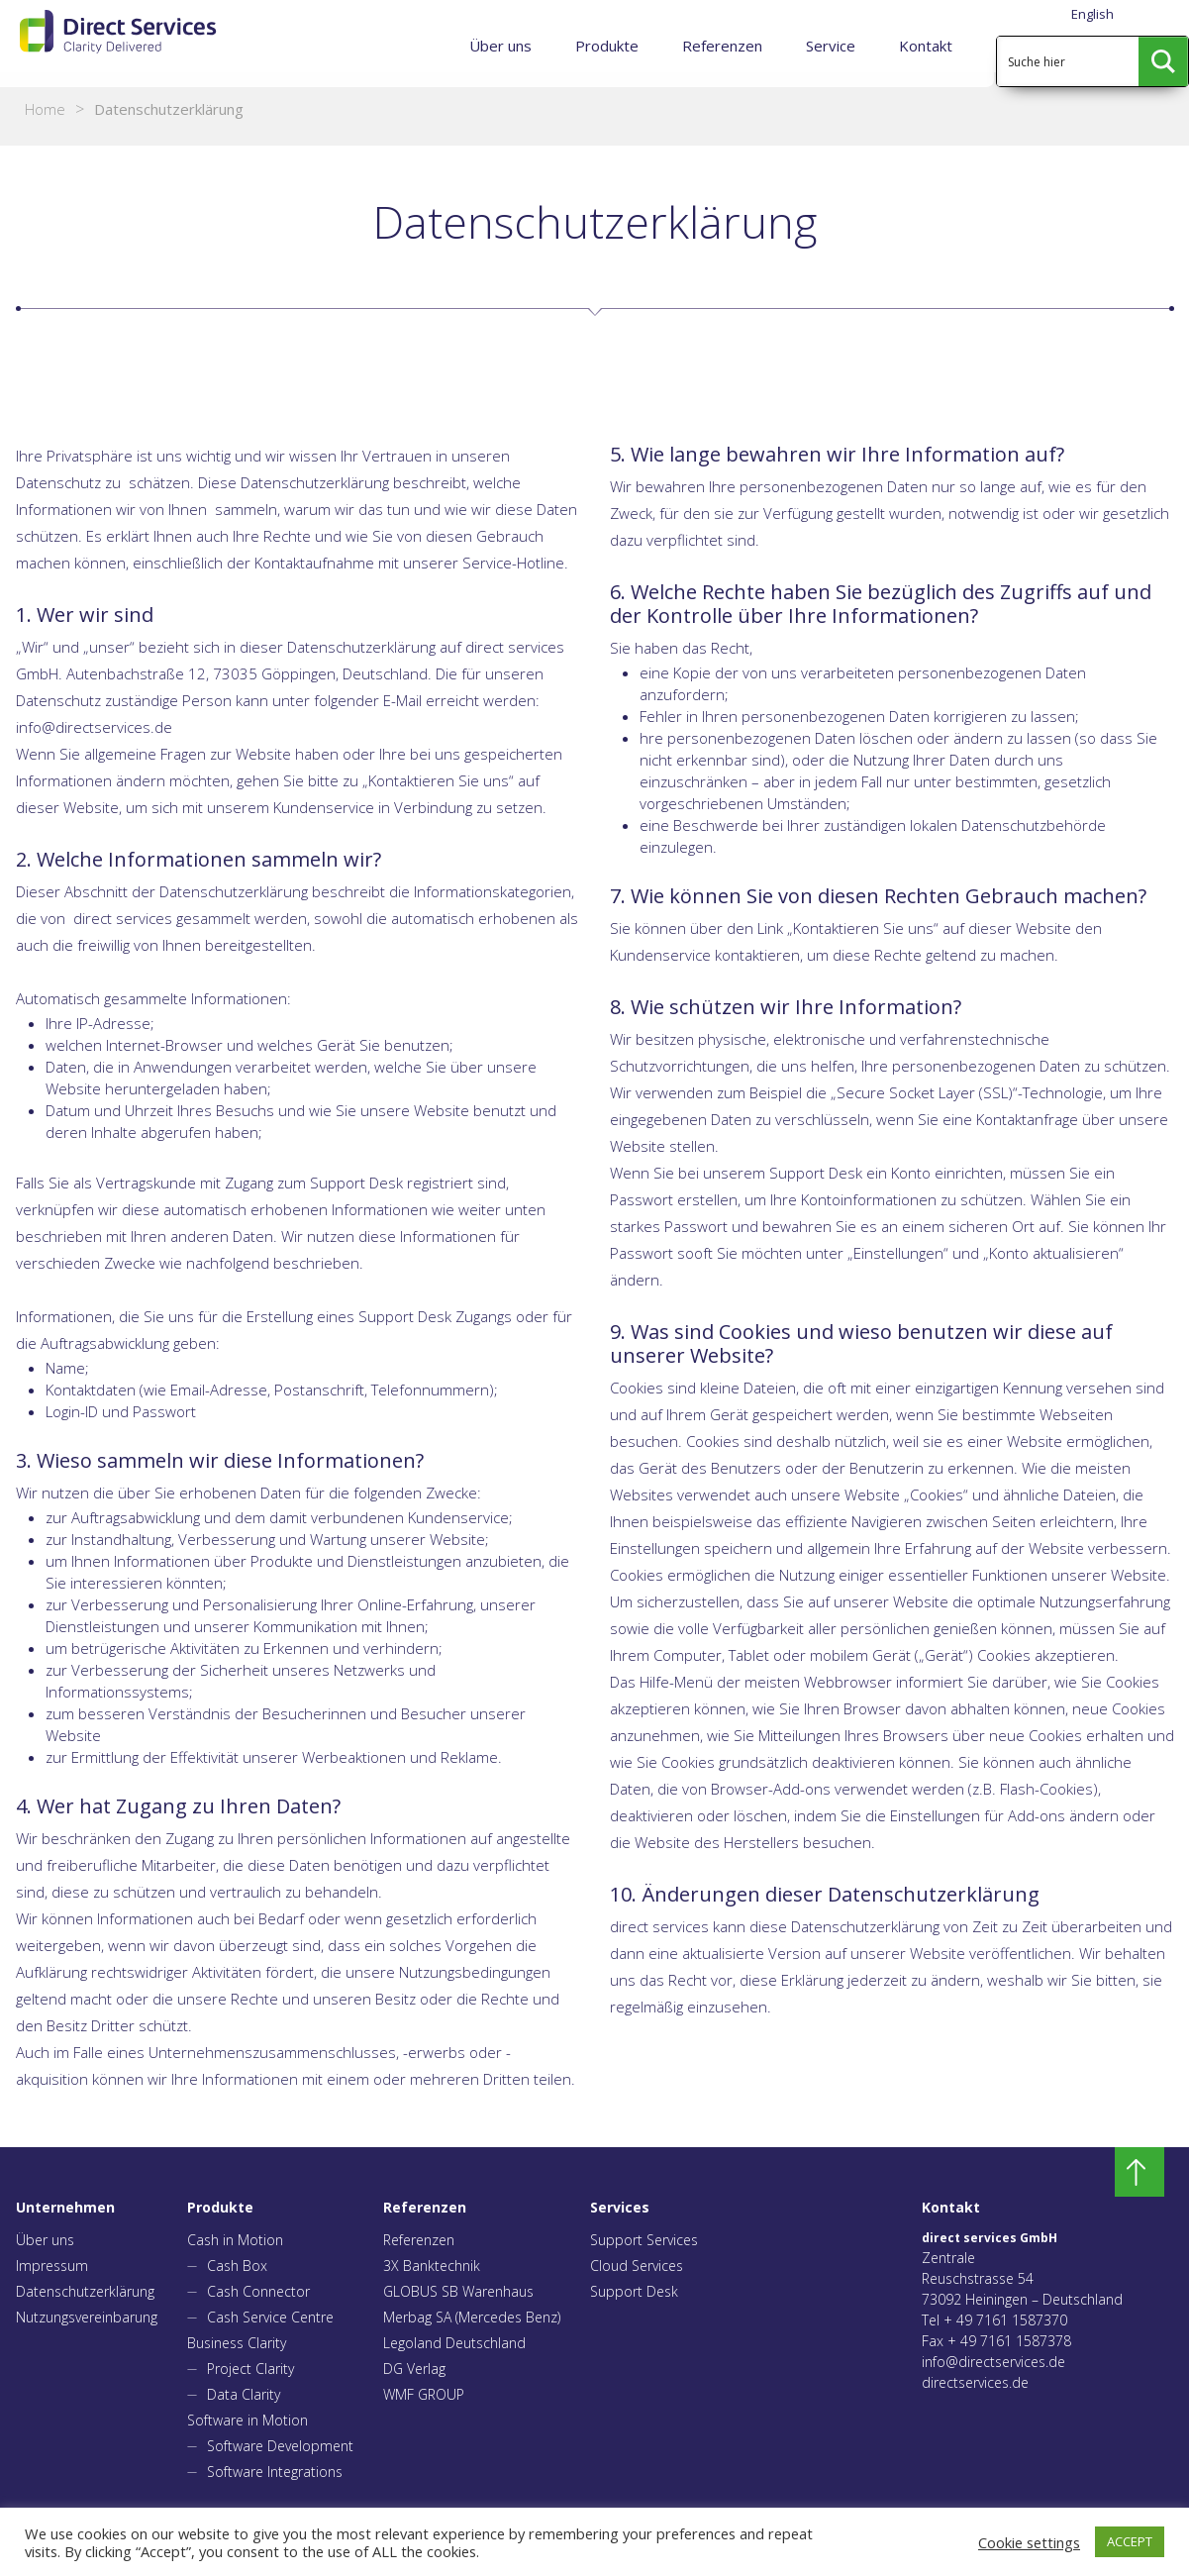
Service (830, 45)
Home (45, 109)
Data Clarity (243, 2394)
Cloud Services (636, 2265)
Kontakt (925, 45)
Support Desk (634, 2291)
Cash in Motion (235, 2239)
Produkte (607, 45)
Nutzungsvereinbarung (86, 2317)
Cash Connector (258, 2291)
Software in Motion (247, 2420)
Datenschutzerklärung (85, 2291)
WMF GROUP (423, 2394)
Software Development (280, 2445)
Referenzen (722, 45)
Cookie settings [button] (1029, 2542)
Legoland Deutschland (454, 2342)
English (1092, 14)
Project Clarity (250, 2368)
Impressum (52, 2265)
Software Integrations (275, 2471)
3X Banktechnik (431, 2265)
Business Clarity (236, 2342)
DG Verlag (414, 2368)
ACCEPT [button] (1129, 2541)
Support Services (644, 2239)
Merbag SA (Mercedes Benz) (471, 2317)
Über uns (500, 45)
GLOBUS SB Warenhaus (458, 2291)
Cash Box (237, 2265)
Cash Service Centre (270, 2317)
